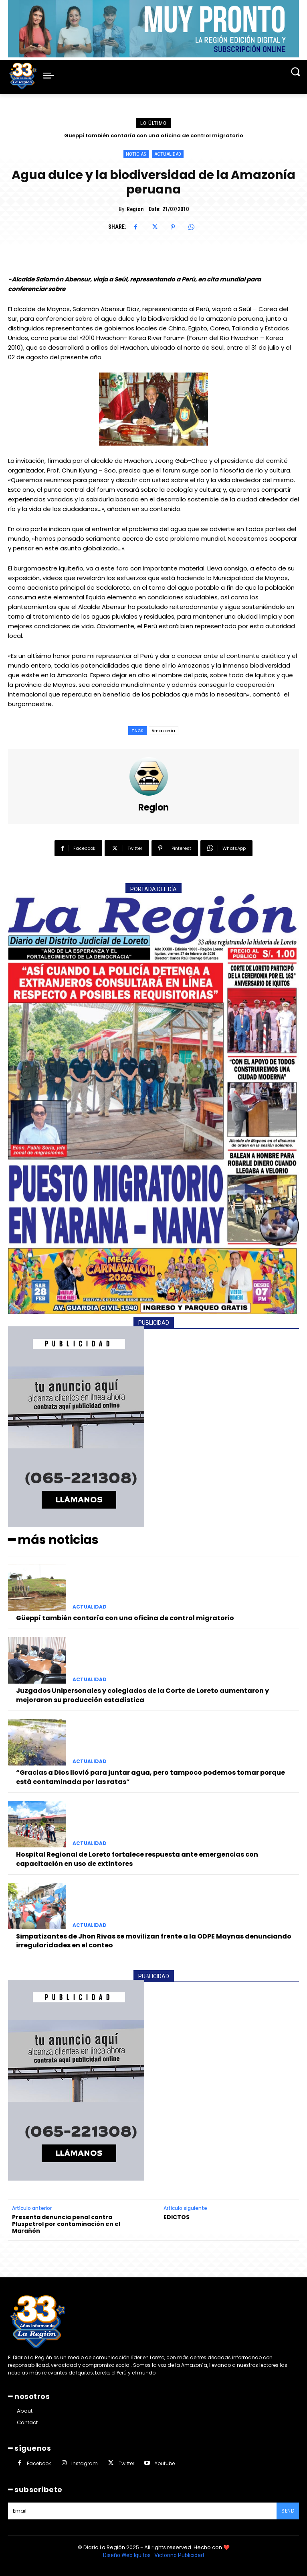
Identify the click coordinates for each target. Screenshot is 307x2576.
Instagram (84, 2463)
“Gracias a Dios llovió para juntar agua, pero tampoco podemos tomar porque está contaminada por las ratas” (150, 1777)
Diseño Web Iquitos (127, 2555)
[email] (142, 2511)
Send (287, 2510)
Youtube (165, 2463)
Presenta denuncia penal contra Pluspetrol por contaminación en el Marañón (66, 2224)
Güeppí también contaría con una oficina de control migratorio (153, 135)
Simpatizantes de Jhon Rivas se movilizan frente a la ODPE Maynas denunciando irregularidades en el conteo (153, 1941)
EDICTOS (177, 2217)
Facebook (39, 2463)
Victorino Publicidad (179, 2555)
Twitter (126, 2463)
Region (135, 209)
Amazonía (163, 731)
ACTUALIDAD (168, 154)
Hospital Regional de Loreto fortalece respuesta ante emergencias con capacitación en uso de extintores (137, 1859)
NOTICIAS (136, 154)
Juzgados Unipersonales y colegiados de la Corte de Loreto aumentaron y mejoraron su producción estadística (142, 1695)
